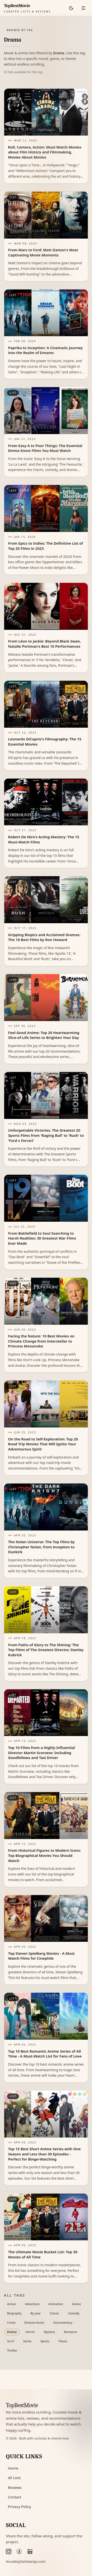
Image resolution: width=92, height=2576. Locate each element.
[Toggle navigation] (83, 8)
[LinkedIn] (30, 2551)
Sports (45, 2341)
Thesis (62, 2341)
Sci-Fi (10, 2341)
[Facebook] (19, 2551)
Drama (12, 2332)
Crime (11, 2323)
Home (13, 2468)
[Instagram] (8, 2551)
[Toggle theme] (71, 8)
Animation (55, 2304)
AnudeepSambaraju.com (26, 2561)
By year (35, 2313)
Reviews (15, 2487)
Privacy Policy (19, 2506)
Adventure (32, 2304)
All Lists (14, 2477)
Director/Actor (34, 2323)
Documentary (62, 2323)
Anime (76, 2304)
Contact (14, 2497)
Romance (70, 2332)
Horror (30, 2332)
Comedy (73, 2313)
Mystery (49, 2332)
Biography (14, 2313)
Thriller (12, 2350)
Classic (54, 2313)
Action (11, 2304)
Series (27, 2341)
